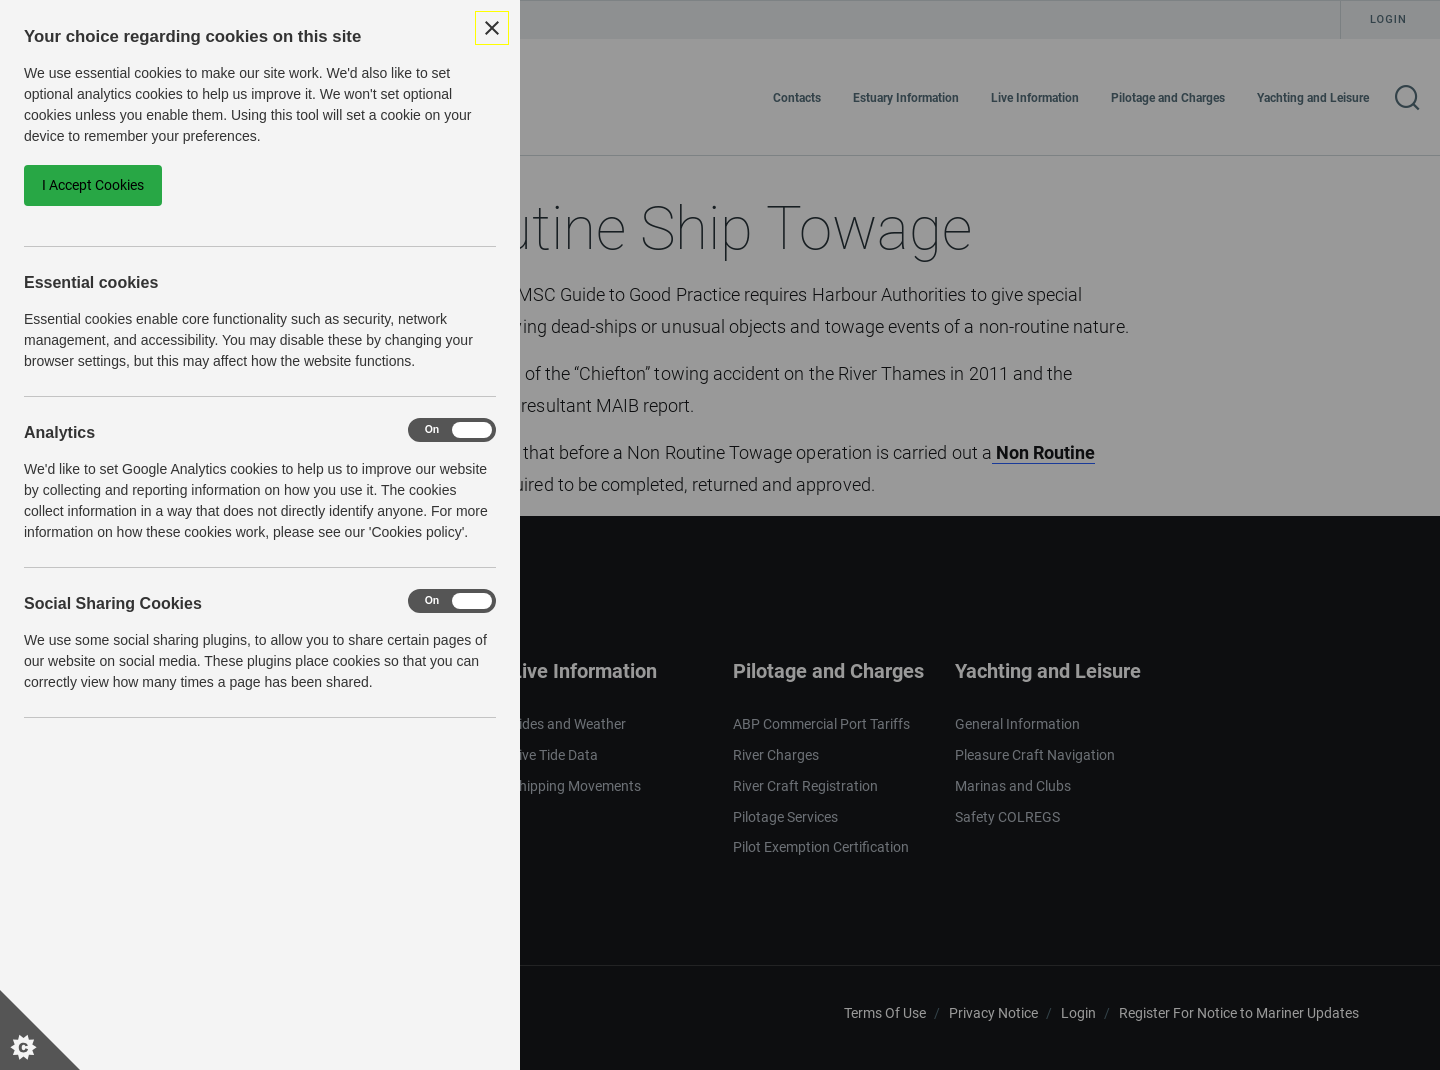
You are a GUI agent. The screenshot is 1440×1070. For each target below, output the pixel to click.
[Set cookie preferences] (40, 1030)
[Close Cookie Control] (492, 28)
